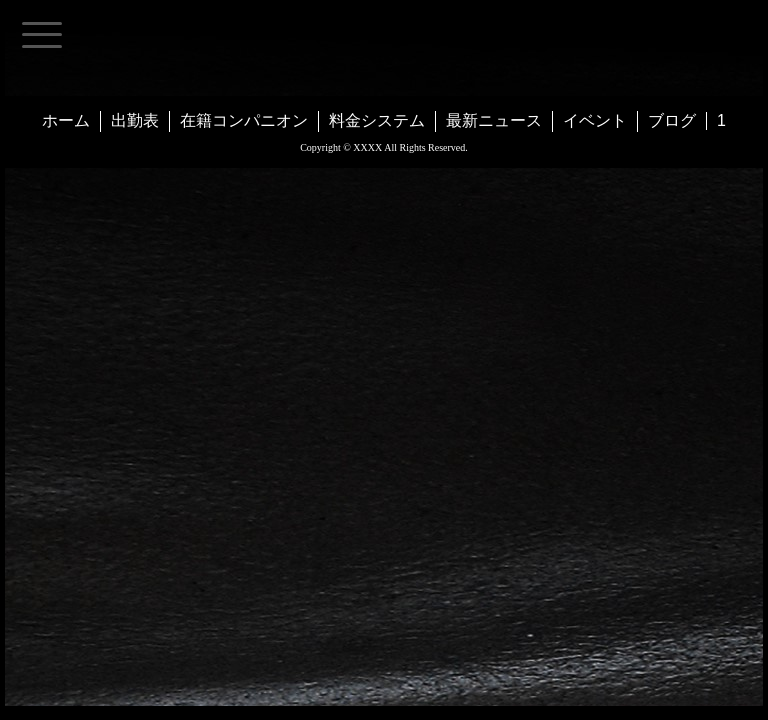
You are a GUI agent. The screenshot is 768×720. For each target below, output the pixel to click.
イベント (595, 120)
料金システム (377, 120)
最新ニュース (494, 120)
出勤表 (135, 120)
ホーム (66, 120)
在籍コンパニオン (244, 120)
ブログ (672, 120)
